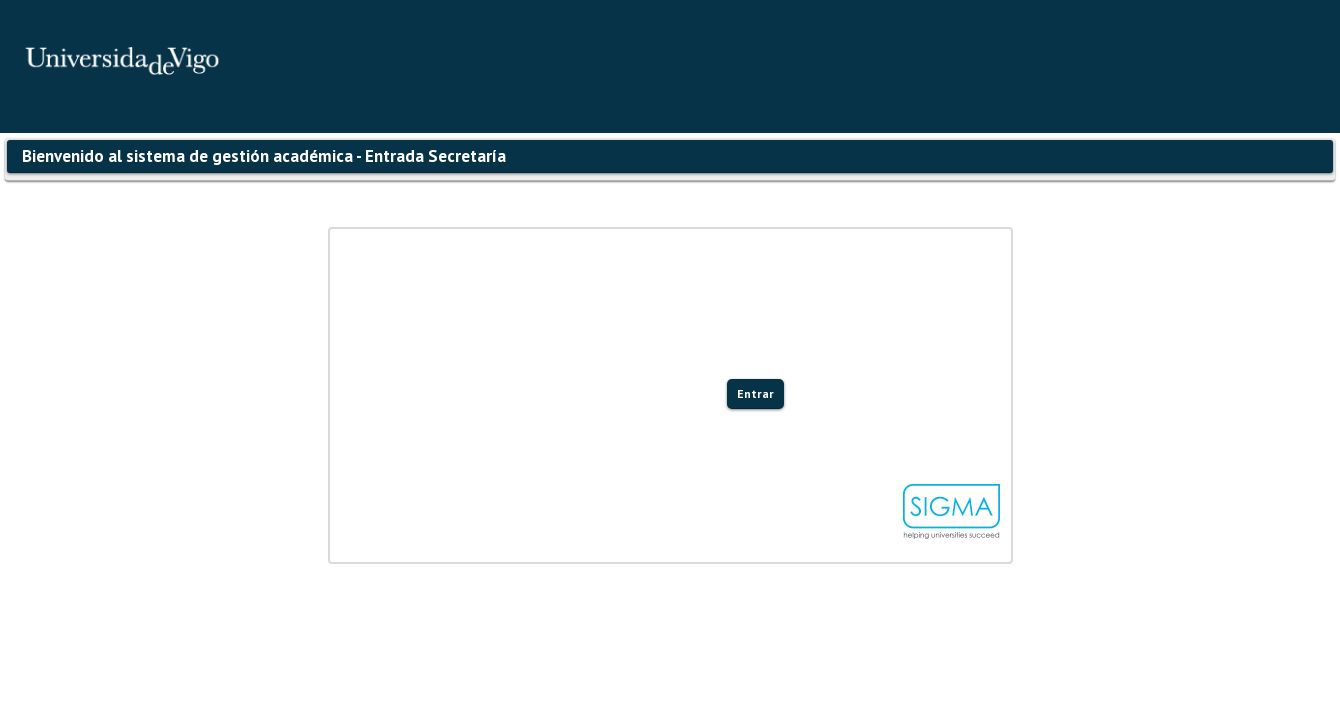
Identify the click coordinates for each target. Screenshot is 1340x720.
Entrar (755, 393)
